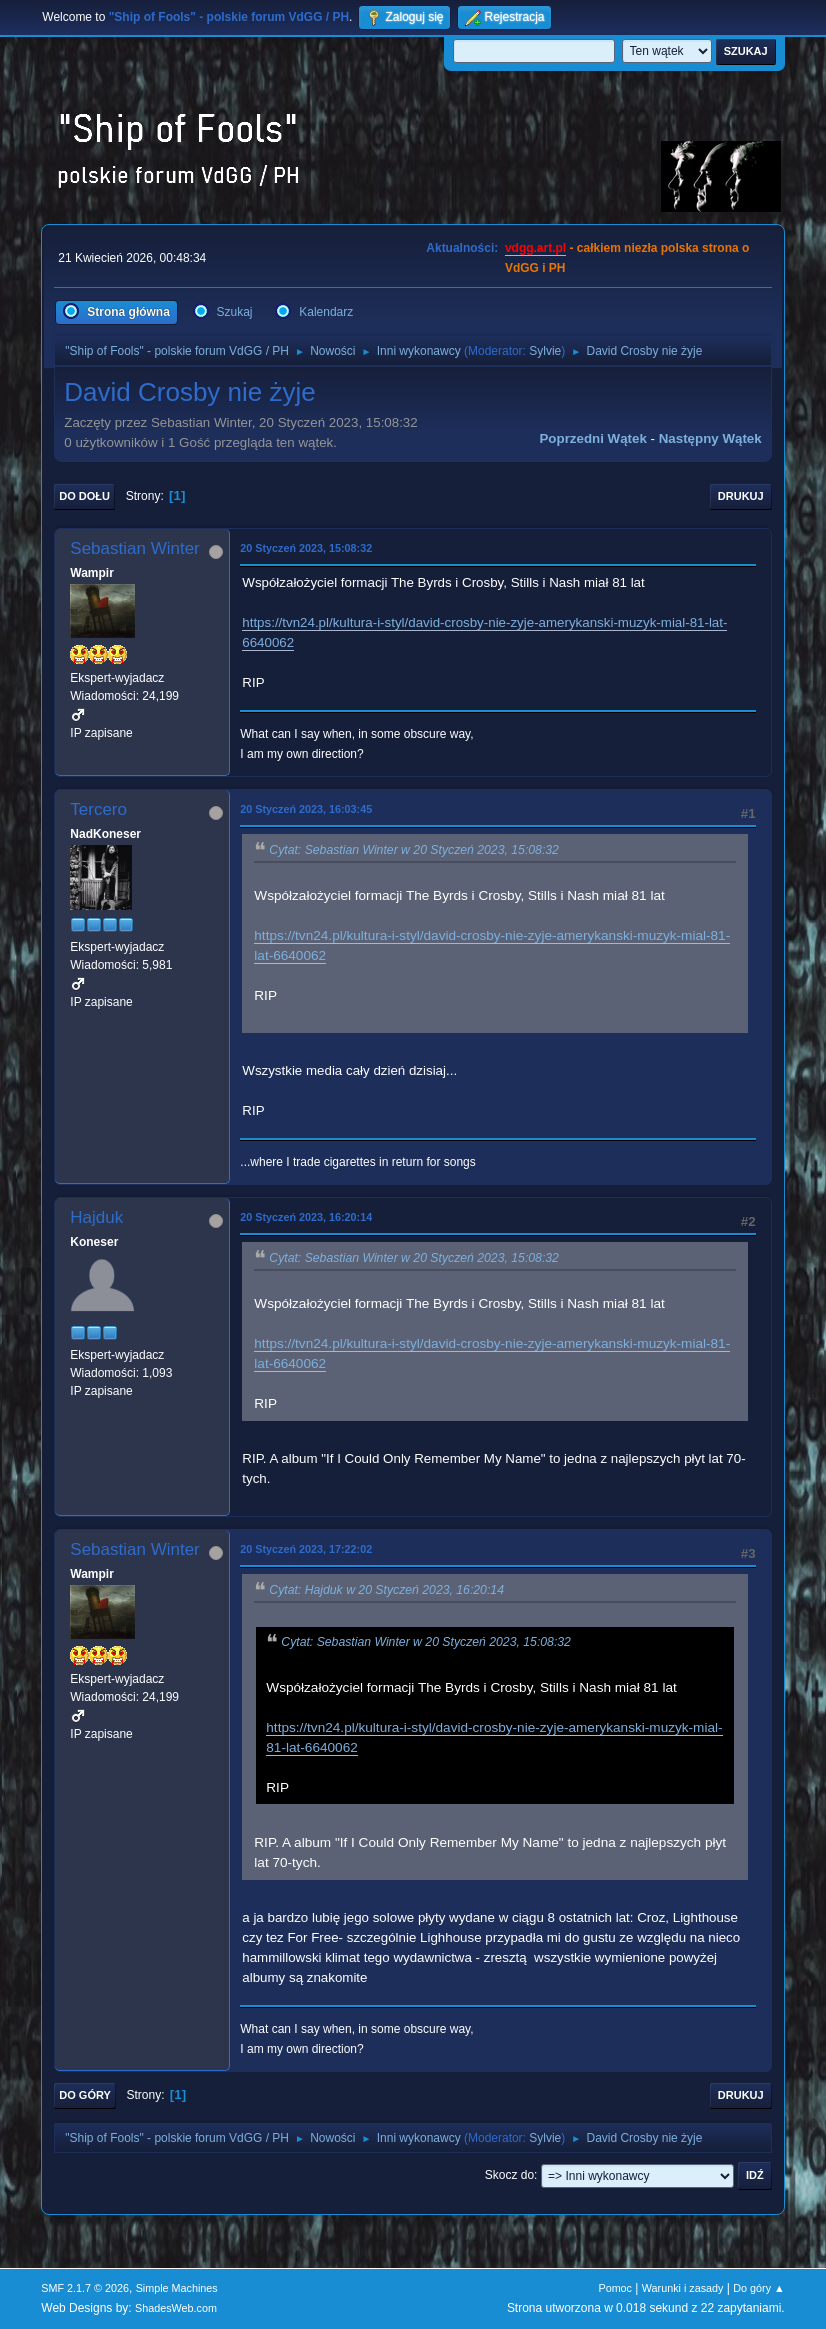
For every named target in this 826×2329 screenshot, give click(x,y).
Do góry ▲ (758, 2288)
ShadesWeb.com (176, 2308)
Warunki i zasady (683, 2288)
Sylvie (545, 351)
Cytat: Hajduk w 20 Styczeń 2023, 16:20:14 (386, 1590)
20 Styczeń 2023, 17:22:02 (306, 1549)
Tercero (98, 809)
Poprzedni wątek (592, 438)
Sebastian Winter (134, 548)
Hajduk (96, 1217)
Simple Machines (177, 2288)
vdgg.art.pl (535, 248)
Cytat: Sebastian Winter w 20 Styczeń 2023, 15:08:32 (414, 850)
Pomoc (615, 2288)
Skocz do (509, 2175)
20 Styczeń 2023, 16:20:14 (306, 1217)
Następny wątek (710, 438)
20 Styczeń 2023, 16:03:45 (306, 809)
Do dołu (84, 496)
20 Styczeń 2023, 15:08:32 (306, 548)
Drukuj (741, 496)
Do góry (85, 2095)
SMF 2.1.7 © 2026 (85, 2288)
